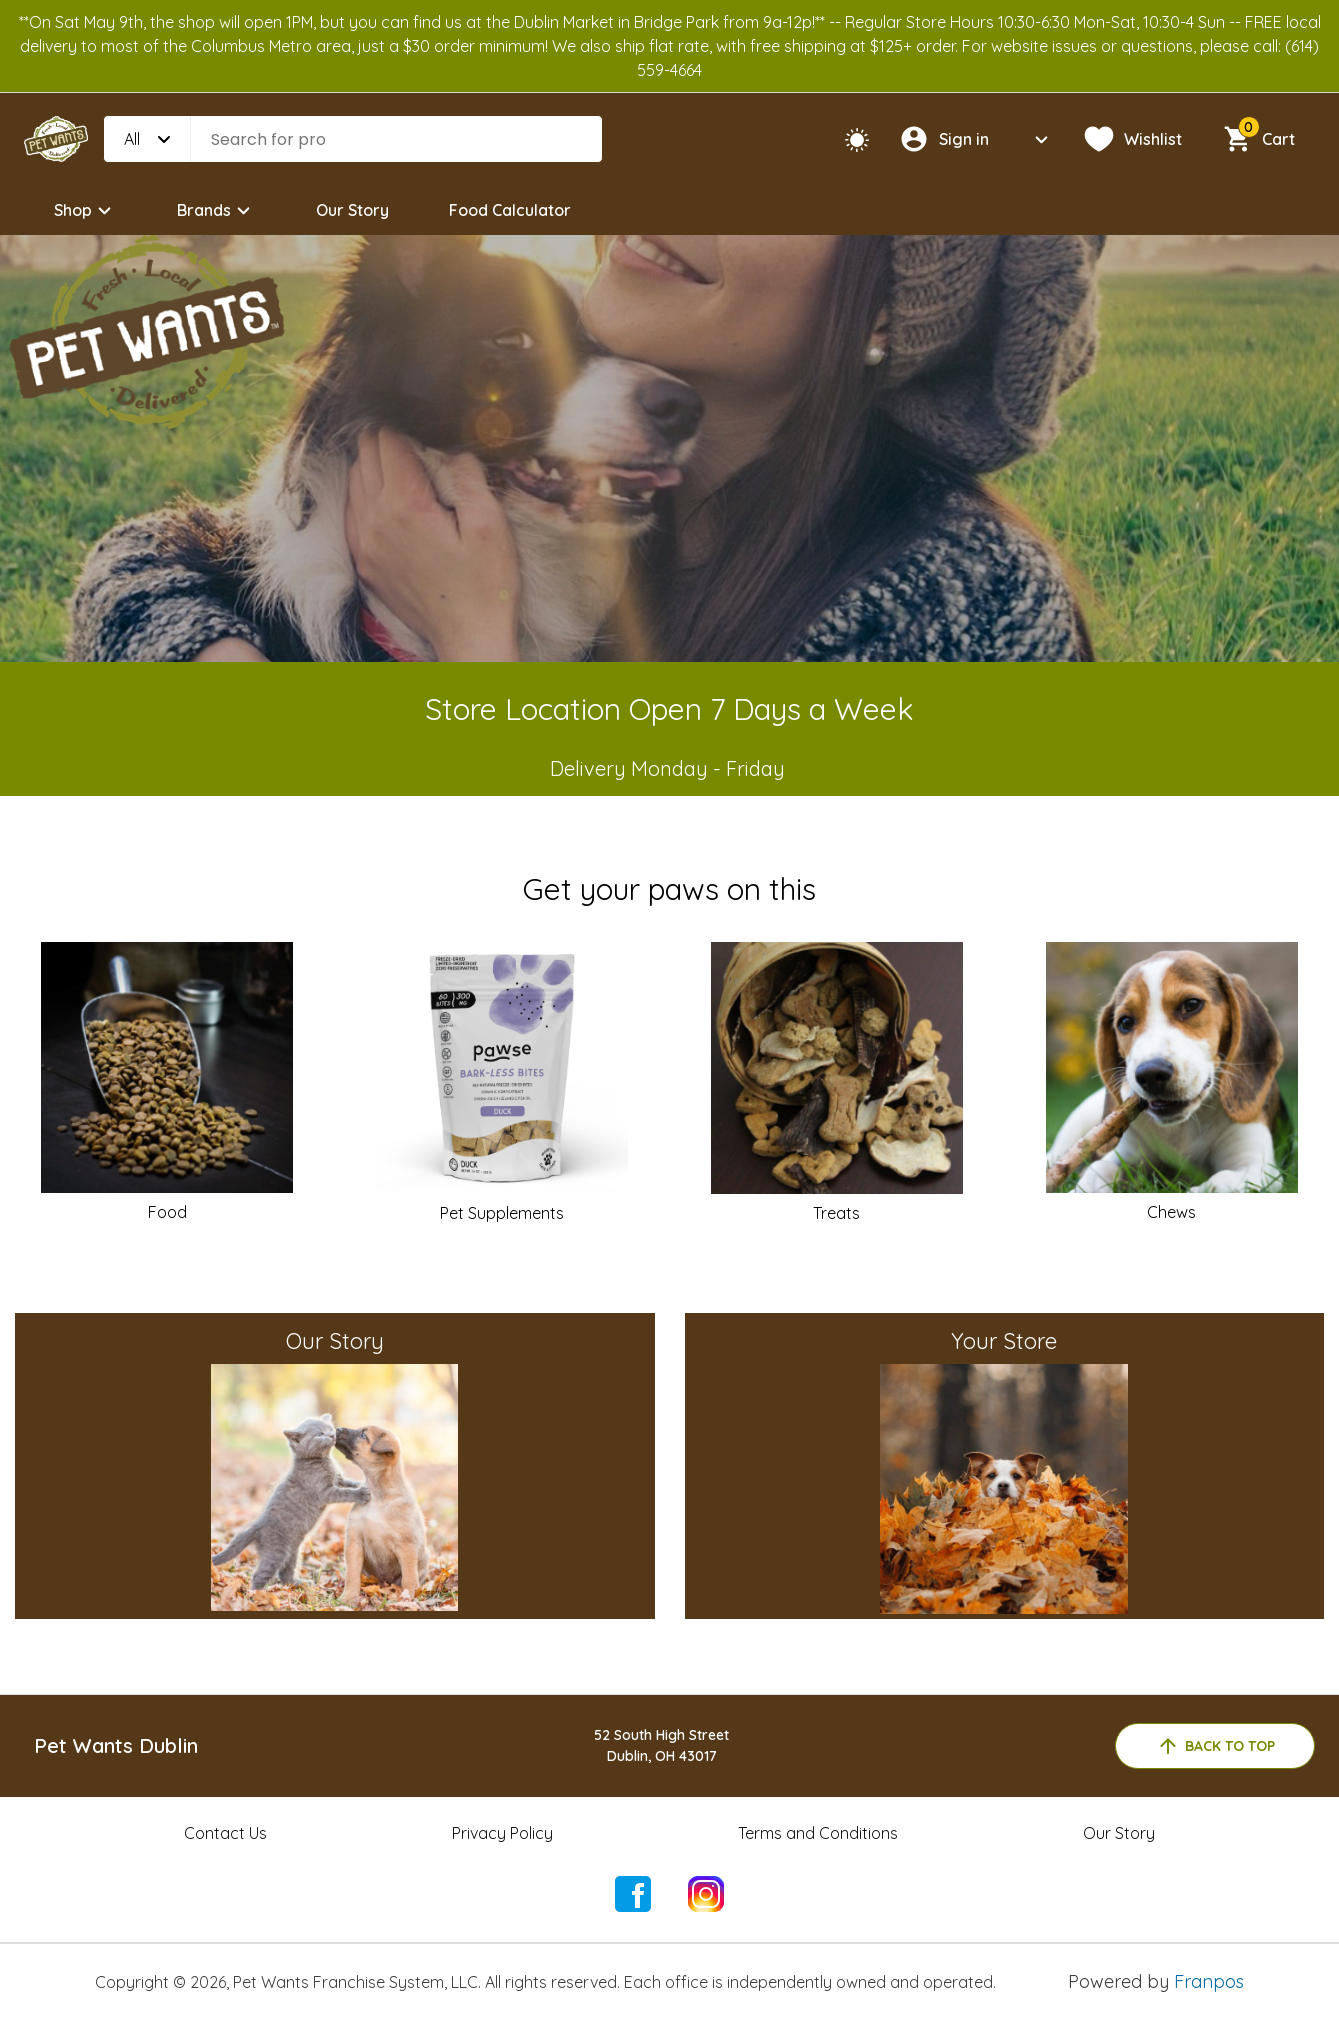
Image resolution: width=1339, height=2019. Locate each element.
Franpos (1209, 1981)
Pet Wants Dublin (116, 1745)
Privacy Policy (502, 1833)
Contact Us (225, 1833)
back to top (1215, 1746)
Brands (216, 210)
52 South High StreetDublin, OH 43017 (661, 1745)
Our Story (352, 210)
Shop (85, 210)
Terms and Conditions (818, 1833)
